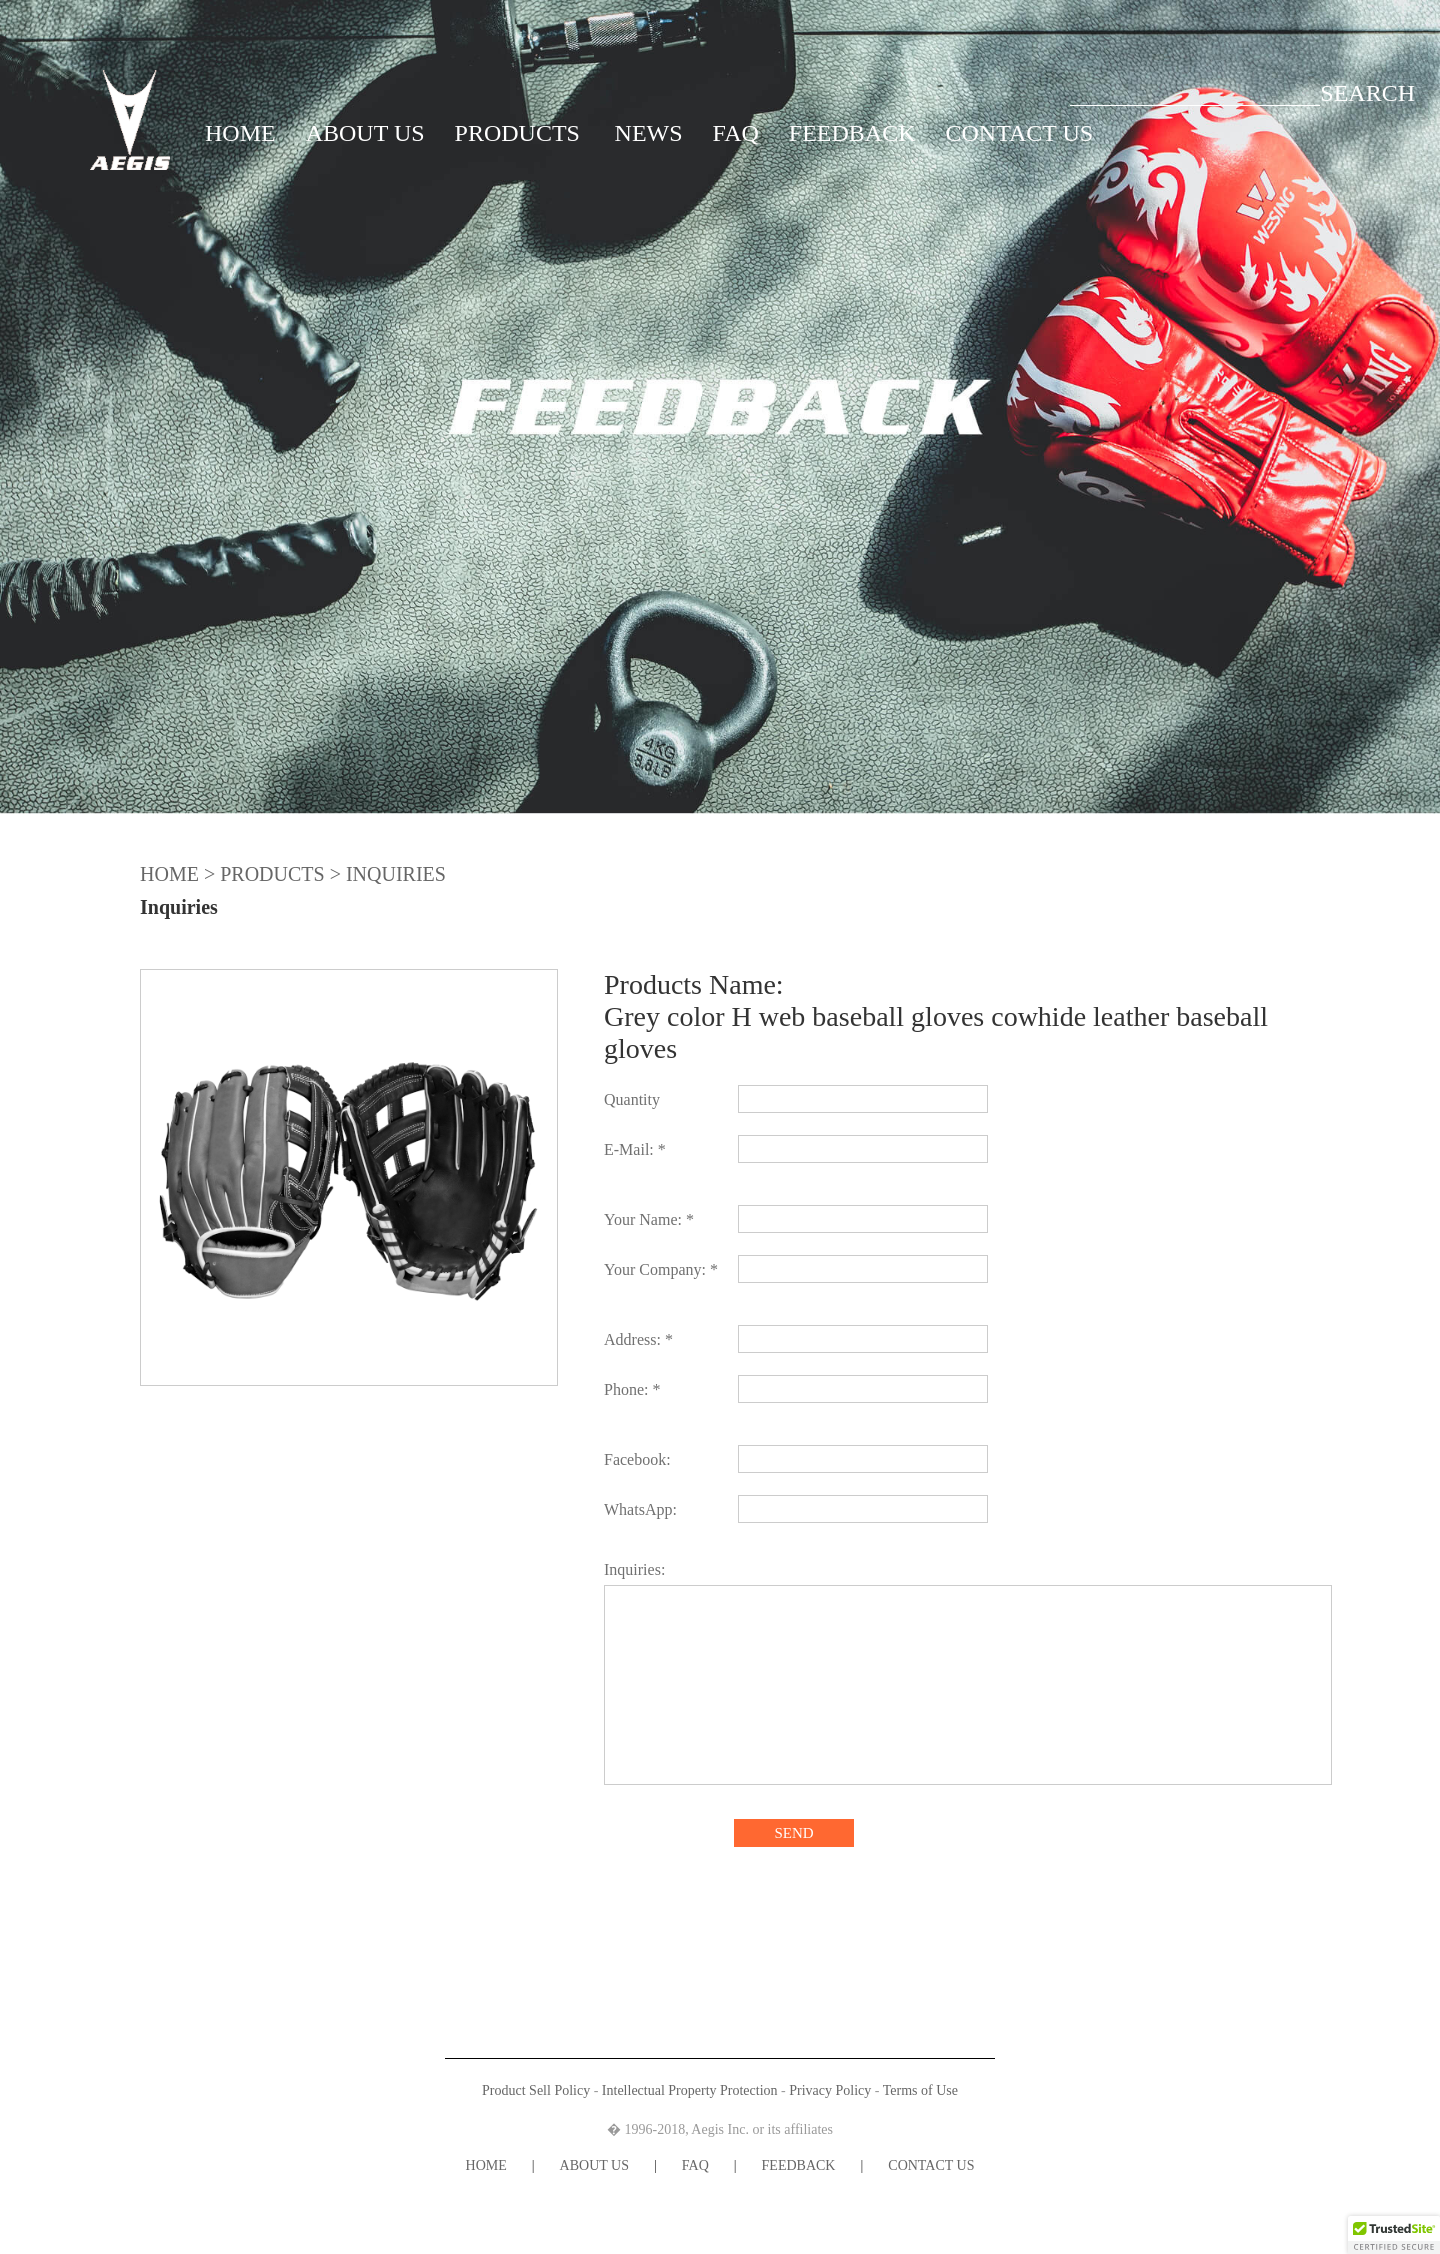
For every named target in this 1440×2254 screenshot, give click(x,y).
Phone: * (632, 1389)
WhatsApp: (640, 1509)
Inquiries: (634, 1569)
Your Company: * (661, 1269)
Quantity (632, 1099)
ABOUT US (365, 133)
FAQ (736, 133)
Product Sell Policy (536, 2090)
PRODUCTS (517, 133)
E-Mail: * (635, 1149)
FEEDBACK (852, 133)
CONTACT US (1020, 133)
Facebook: (637, 1459)
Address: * (638, 1339)
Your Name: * (649, 1219)
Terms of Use (920, 2090)
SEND (793, 1833)
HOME (240, 133)
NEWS (649, 133)
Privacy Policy (830, 2090)
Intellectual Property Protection (690, 2090)
